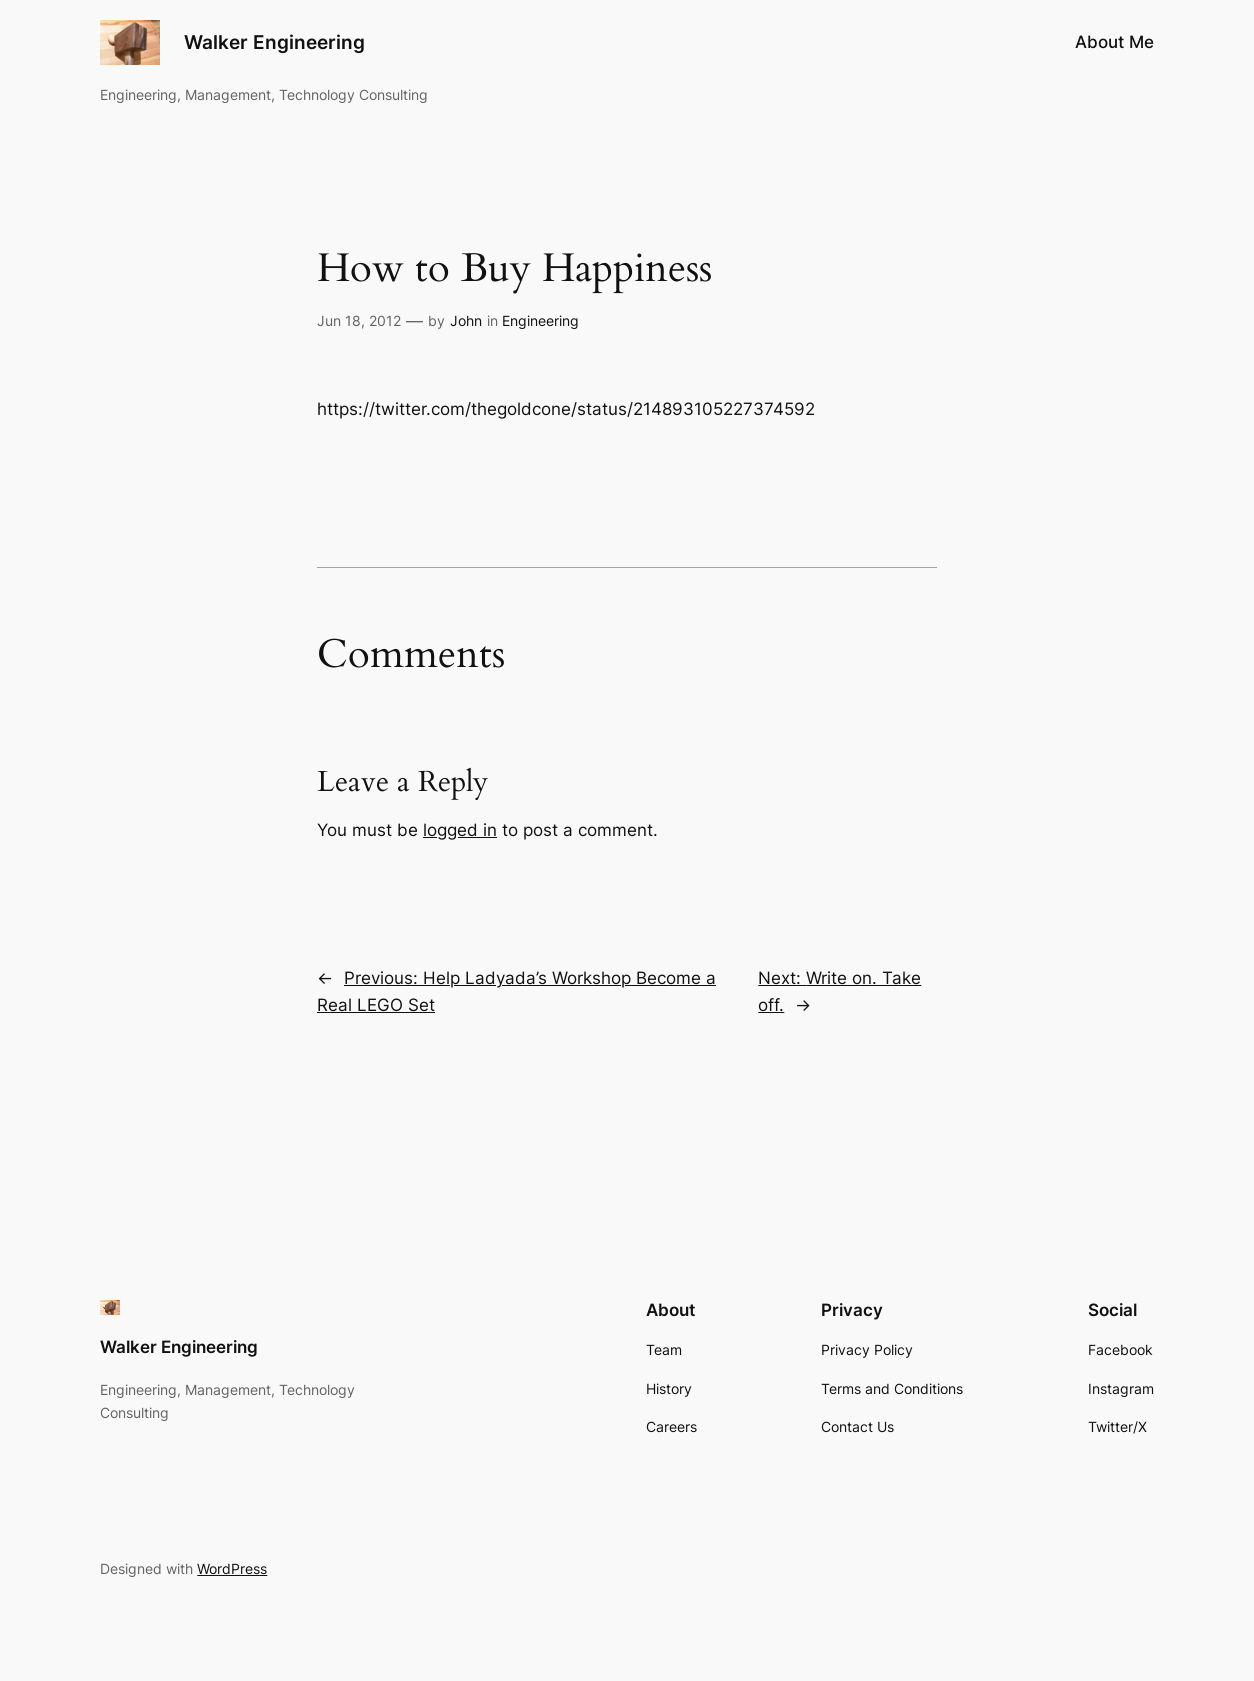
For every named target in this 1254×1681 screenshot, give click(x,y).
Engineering (540, 320)
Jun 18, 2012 (359, 320)
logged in (460, 830)
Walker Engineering (274, 42)
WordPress (232, 1568)
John (466, 320)
